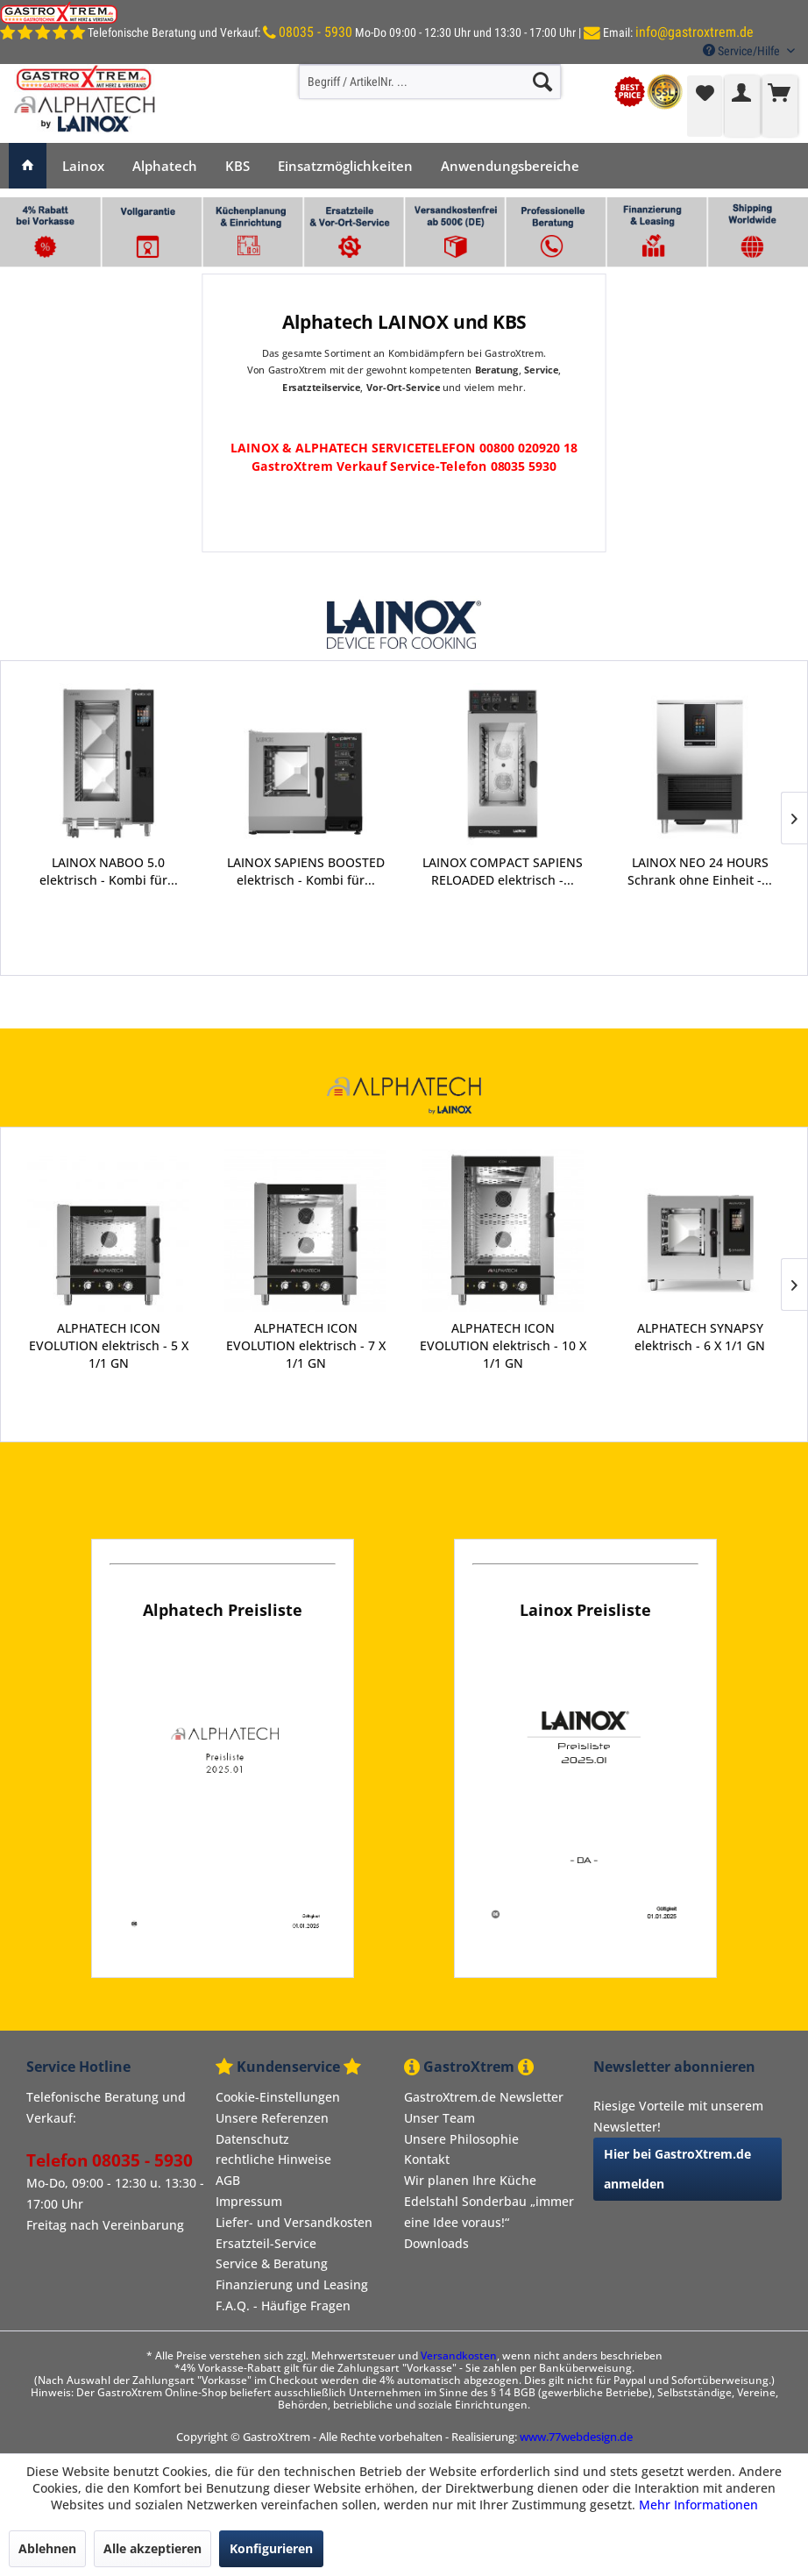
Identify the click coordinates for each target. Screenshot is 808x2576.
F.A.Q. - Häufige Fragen (283, 2305)
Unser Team (439, 2118)
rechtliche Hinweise (273, 2159)
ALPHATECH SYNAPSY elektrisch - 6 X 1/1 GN (699, 1337)
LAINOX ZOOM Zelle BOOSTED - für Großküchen (701, 871)
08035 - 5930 (315, 32)
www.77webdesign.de (576, 2436)
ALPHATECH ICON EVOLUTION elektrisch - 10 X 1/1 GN (503, 1345)
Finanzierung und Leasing (292, 2284)
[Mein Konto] (742, 106)
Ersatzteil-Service (266, 2243)
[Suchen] (542, 81)
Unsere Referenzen (272, 2118)
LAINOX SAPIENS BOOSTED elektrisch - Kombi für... (109, 871)
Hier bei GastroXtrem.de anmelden (677, 2168)
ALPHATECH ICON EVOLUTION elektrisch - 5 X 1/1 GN (108, 1345)
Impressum (249, 2201)
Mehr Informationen (698, 2504)
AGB (228, 2180)
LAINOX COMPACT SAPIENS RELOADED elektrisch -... (306, 871)
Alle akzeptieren (152, 2548)
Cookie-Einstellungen (278, 2097)
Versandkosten (459, 2355)
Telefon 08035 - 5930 (109, 2160)
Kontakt (427, 2159)
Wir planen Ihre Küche (470, 2180)
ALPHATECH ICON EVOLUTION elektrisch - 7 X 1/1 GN (306, 1345)
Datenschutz (252, 2139)
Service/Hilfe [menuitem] (743, 51)
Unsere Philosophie (461, 2139)
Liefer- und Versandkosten (294, 2222)
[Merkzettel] (704, 106)
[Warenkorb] (779, 106)
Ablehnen (47, 2548)
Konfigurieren (271, 2548)
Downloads (436, 2243)
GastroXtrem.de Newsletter (483, 2097)
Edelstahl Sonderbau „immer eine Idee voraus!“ (489, 2212)
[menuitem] (430, 81)
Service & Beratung (272, 2263)
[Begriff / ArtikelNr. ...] (430, 81)
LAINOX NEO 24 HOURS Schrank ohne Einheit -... (503, 871)
